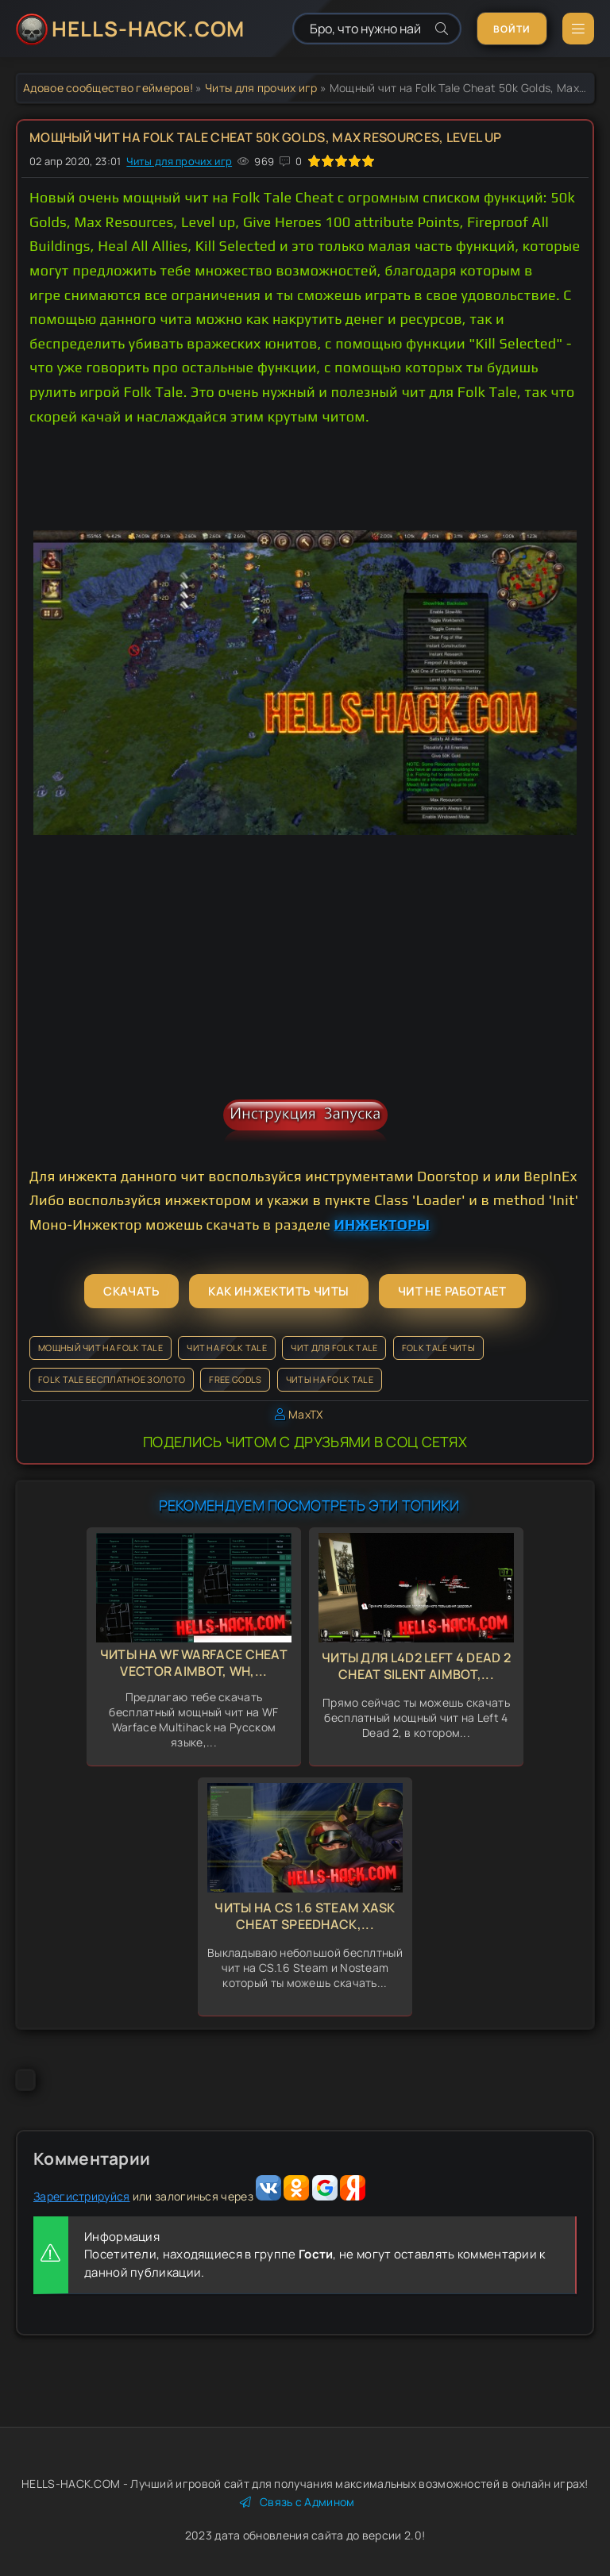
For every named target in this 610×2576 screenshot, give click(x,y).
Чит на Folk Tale (227, 1347)
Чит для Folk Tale (334, 1347)
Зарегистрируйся (81, 2196)
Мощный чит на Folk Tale (100, 1347)
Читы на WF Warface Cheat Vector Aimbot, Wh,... (194, 1663)
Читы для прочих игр (261, 87)
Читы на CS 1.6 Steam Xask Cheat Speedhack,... (305, 1916)
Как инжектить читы (278, 1291)
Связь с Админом (297, 2501)
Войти (512, 29)
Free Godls (235, 1379)
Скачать (131, 1291)
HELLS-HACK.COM (148, 28)
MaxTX (305, 1414)
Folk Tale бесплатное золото (111, 1379)
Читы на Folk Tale (329, 1379)
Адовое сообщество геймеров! (108, 87)
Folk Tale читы (438, 1347)
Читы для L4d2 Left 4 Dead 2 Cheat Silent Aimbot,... (416, 1666)
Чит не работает (452, 1291)
